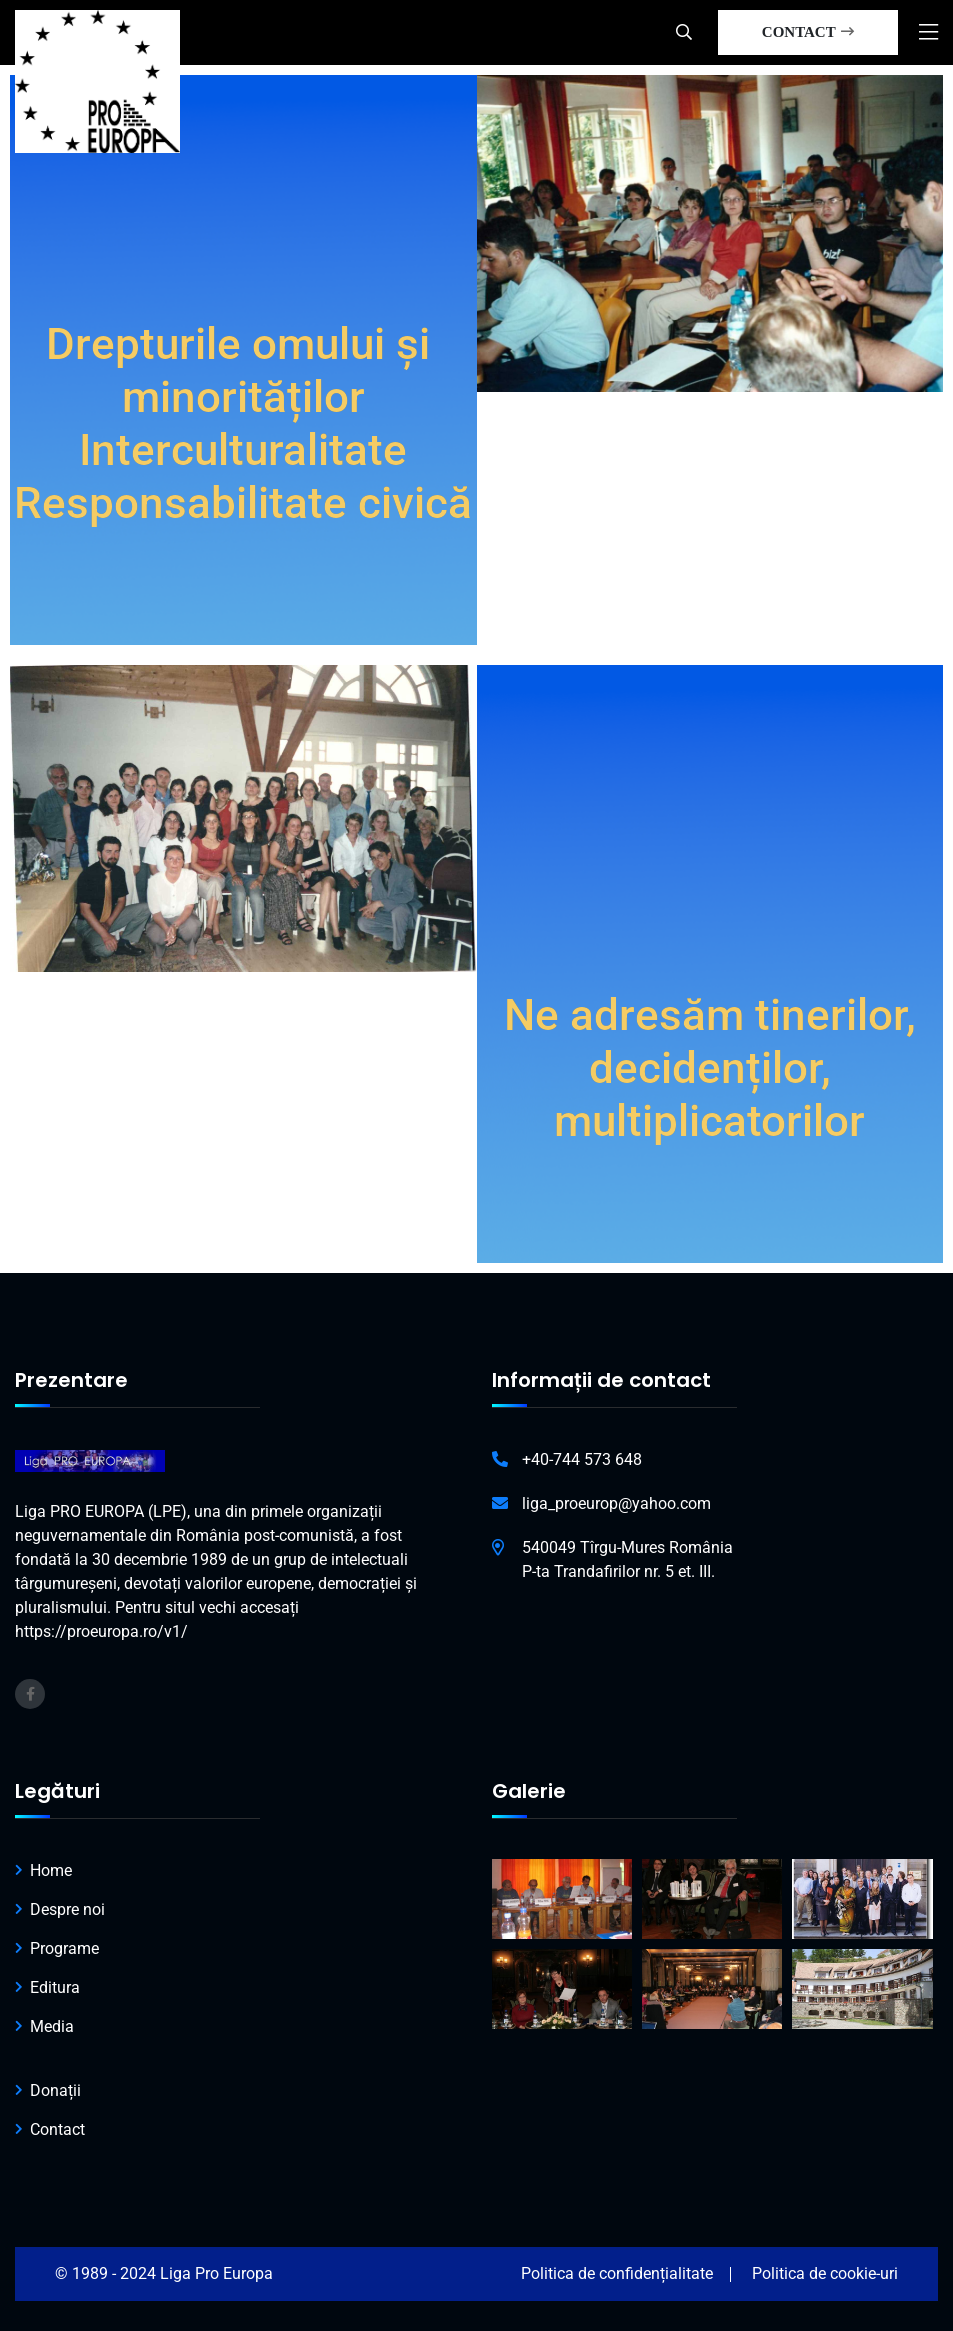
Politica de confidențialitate (617, 2273)
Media (52, 2026)
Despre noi (67, 1909)
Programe (64, 1948)
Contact (57, 2129)
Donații (55, 2090)
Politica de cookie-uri (825, 2273)
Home (51, 1870)
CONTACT (808, 32)
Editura (55, 1987)
